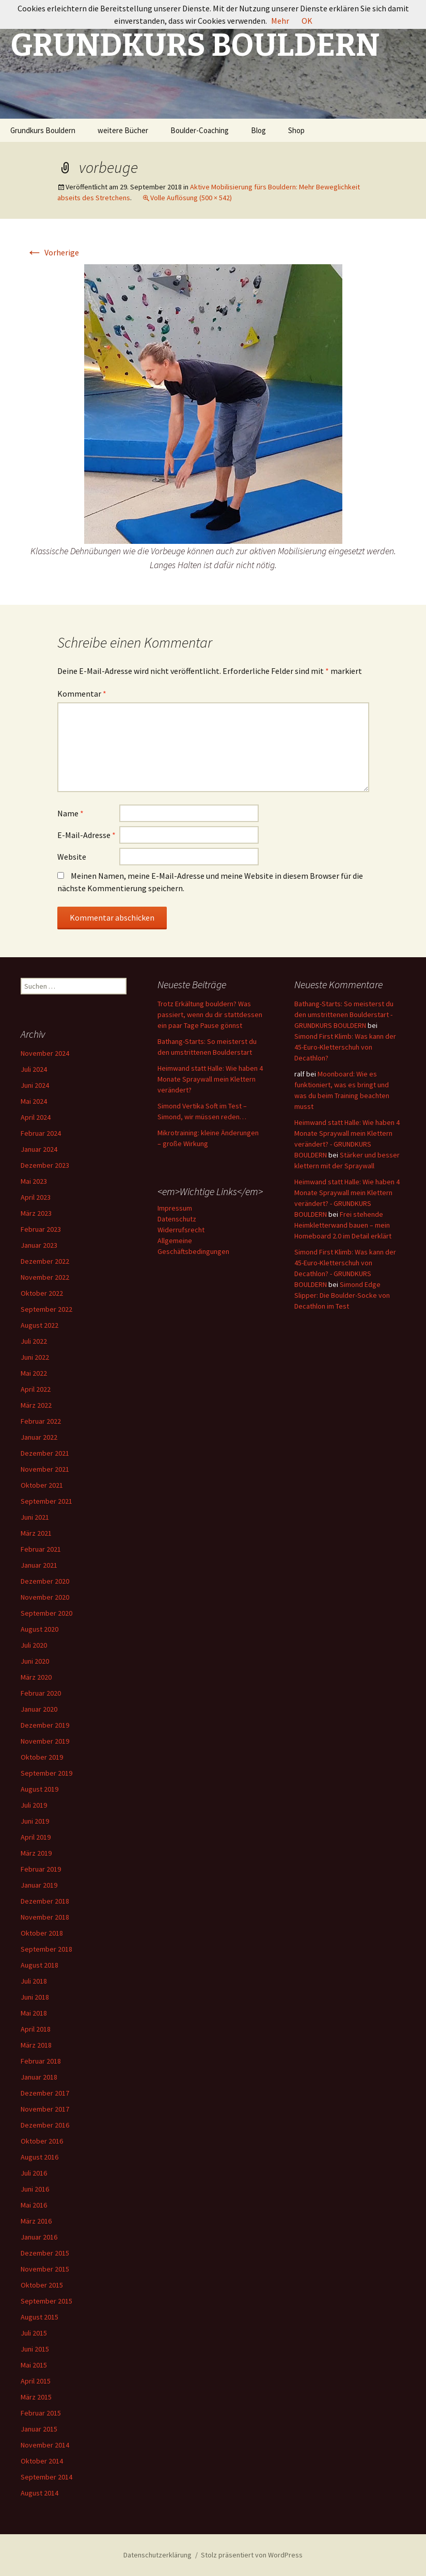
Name (70, 813)
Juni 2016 (35, 2189)
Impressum (174, 1208)
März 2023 (36, 1213)
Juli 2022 (34, 1341)
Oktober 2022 (42, 1293)
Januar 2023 (39, 1245)
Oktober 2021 (42, 1485)
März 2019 (36, 1853)
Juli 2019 (34, 1805)
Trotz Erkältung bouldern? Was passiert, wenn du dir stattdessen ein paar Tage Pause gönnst (209, 1014)
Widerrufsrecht (180, 1229)
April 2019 (36, 1837)
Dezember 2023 (45, 1165)
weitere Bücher (123, 130)
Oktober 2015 (42, 2285)
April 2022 (36, 1389)
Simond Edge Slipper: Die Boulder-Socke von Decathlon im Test (342, 1295)
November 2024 (45, 1053)
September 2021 (46, 1501)
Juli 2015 (34, 2333)
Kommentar (81, 693)
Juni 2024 (35, 1085)
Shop (296, 130)
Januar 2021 (39, 1565)
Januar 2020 (39, 1709)
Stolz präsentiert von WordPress (252, 2554)
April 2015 (36, 2381)
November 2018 (45, 1917)
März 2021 (36, 1533)
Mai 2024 (34, 1101)
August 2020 (39, 1629)
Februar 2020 (41, 1693)
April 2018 (36, 2029)
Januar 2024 (39, 1149)
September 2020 (46, 1613)
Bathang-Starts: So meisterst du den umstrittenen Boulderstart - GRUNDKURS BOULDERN (343, 1014)
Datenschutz (176, 1218)
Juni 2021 (35, 1517)
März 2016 (36, 2221)
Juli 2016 (34, 2173)
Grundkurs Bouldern (42, 130)
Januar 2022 (39, 1437)
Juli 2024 (34, 1069)
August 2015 (39, 2317)
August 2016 (39, 2157)
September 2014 (46, 2477)
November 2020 (45, 1597)
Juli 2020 (34, 1645)
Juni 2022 (35, 1357)
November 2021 (45, 1469)
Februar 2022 (41, 1421)
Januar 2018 (39, 2077)
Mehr (280, 20)
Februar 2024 (41, 1133)
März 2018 (36, 2045)
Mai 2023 (34, 1181)
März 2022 (36, 1405)
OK (307, 20)
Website (71, 856)
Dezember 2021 (45, 1453)
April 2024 (36, 1117)
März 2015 (36, 2397)
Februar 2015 (41, 2413)
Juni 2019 (35, 1821)
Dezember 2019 (45, 1725)
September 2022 (46, 1309)
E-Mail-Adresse (86, 835)
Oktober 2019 (42, 1757)
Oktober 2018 (42, 1933)
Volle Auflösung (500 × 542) (191, 197)
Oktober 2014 (42, 2461)
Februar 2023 (41, 1229)
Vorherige (52, 252)
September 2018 (46, 1949)
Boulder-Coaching (199, 130)
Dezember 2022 (45, 1261)
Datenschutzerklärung (157, 2554)
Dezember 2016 (45, 2125)
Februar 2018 (41, 2061)
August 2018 (39, 1965)
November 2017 (45, 2109)
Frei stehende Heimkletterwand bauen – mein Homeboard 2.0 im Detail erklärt (342, 1225)
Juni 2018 (35, 1997)
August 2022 (39, 1325)
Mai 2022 (34, 1373)
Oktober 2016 (42, 2141)
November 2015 (45, 2269)
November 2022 (45, 1277)
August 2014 (39, 2493)
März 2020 (36, 1677)
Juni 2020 (35, 1661)
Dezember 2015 (45, 2253)
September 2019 (46, 1773)
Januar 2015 (39, 2429)
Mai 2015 (34, 2365)
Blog (258, 130)
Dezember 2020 (45, 1581)
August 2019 (39, 1789)
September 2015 (46, 2301)
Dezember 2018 (45, 1901)
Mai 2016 (34, 2205)
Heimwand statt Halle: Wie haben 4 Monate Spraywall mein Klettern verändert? (210, 1079)
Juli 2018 (34, 1981)
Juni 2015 (35, 2349)
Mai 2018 (34, 2013)
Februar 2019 (41, 1869)
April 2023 (36, 1197)
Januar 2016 (39, 2237)
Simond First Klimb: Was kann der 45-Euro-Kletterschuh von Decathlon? (345, 1047)
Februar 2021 (41, 1549)
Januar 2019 (39, 1885)
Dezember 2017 (45, 2093)
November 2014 (45, 2445)
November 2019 (45, 1741)
